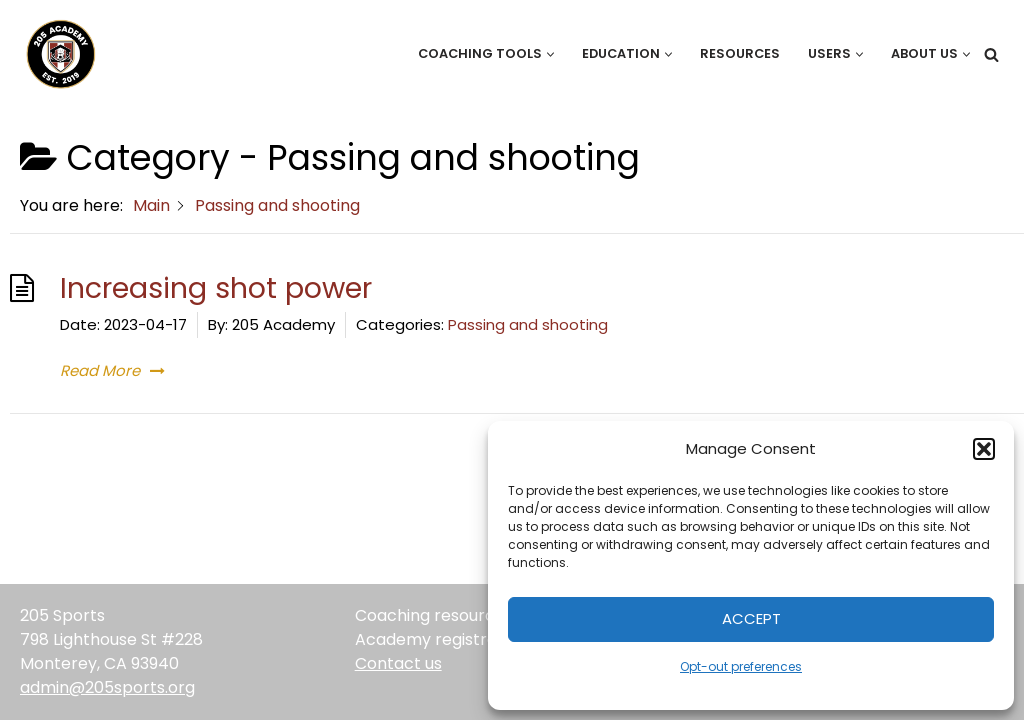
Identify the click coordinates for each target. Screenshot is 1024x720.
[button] (984, 449)
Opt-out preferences (741, 666)
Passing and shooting (528, 324)
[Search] (991, 54)
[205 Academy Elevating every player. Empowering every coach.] (56, 54)
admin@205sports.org (107, 687)
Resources (740, 53)
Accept (751, 618)
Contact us (398, 663)
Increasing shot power (216, 288)
